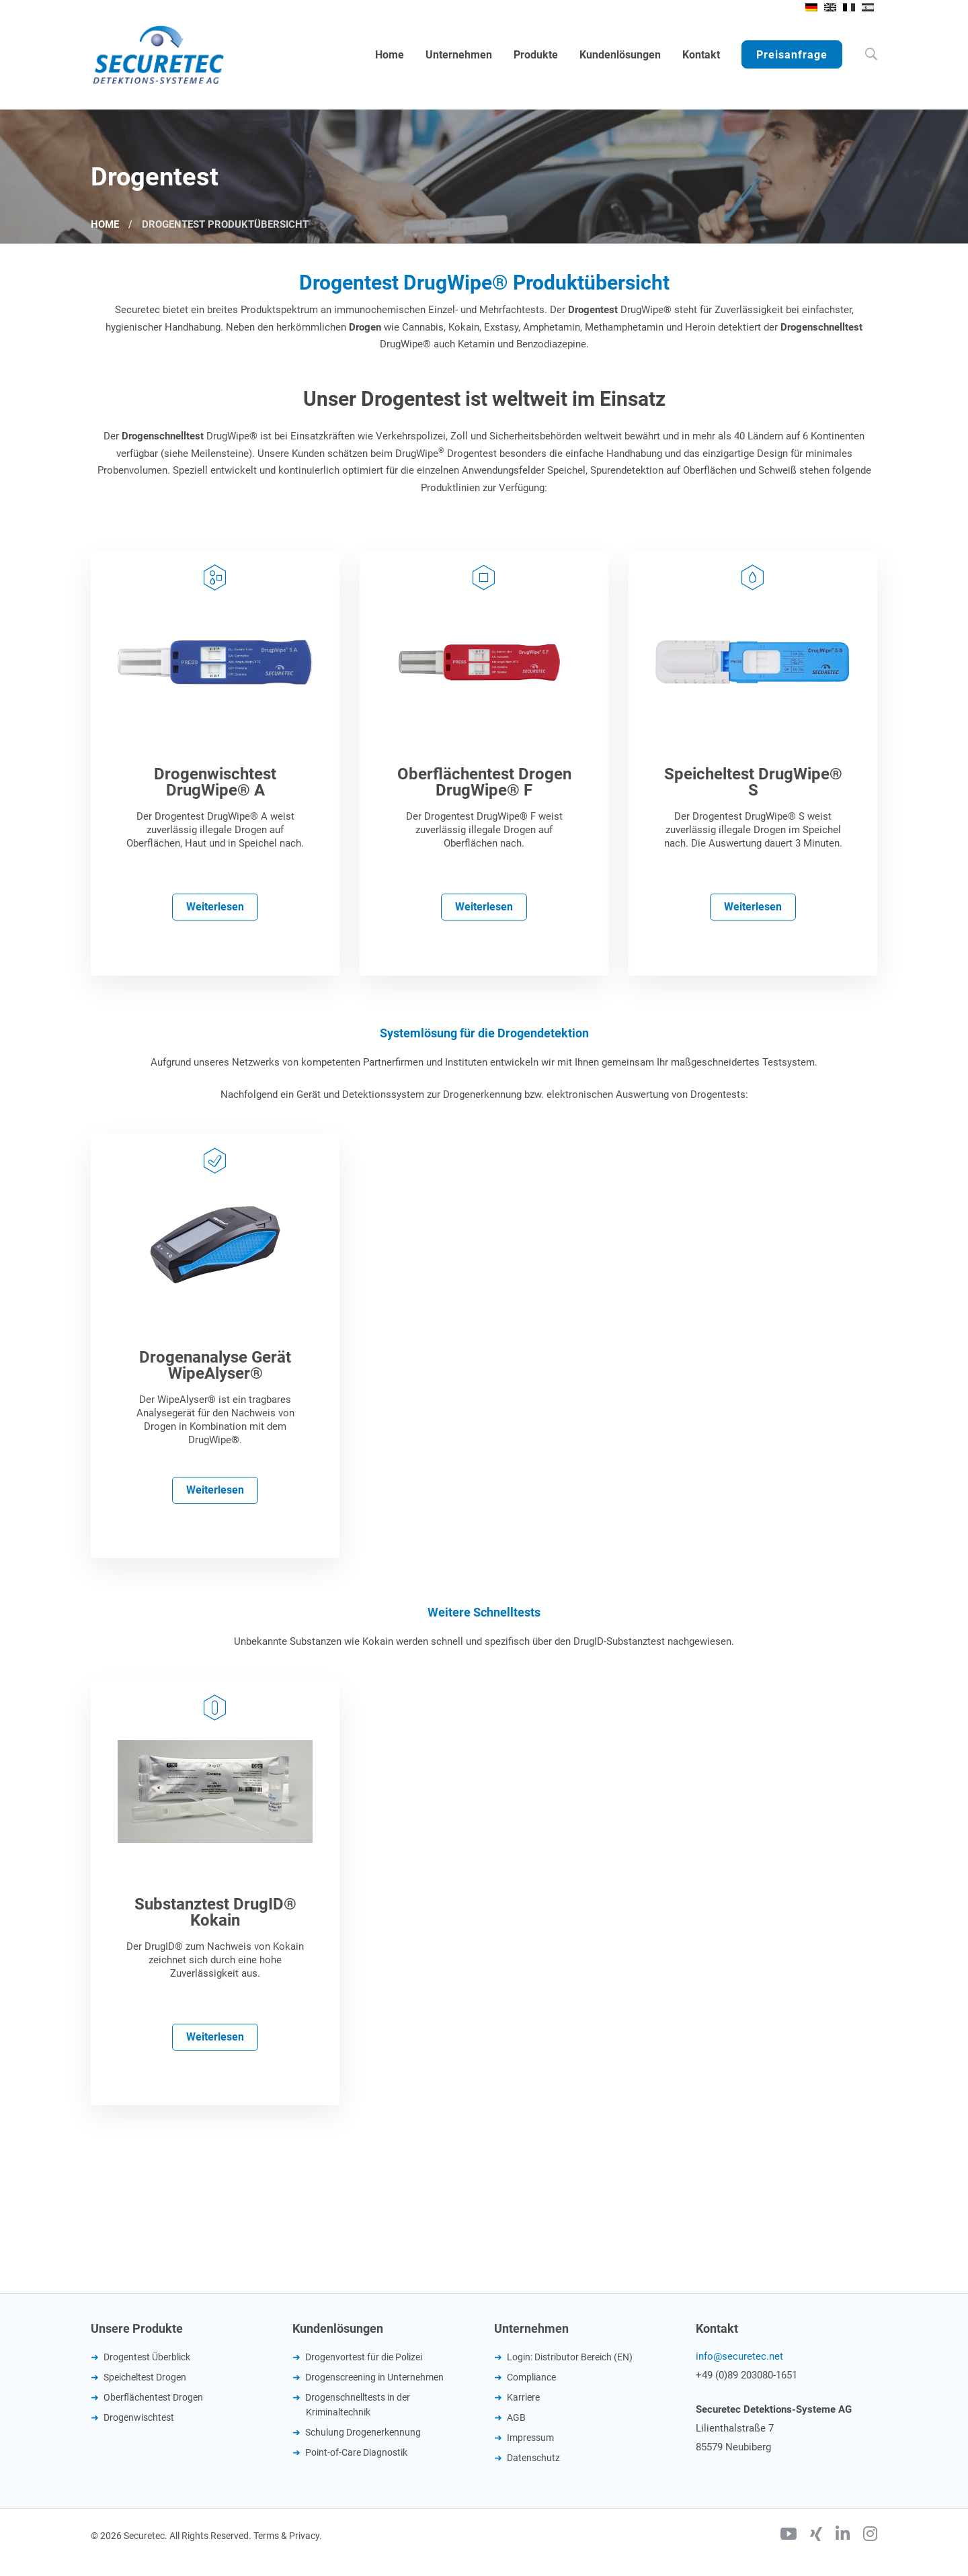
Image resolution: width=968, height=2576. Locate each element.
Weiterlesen (215, 906)
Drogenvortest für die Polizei (363, 2357)
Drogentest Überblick (147, 2357)
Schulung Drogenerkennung (363, 2432)
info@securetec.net (739, 2356)
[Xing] (816, 2535)
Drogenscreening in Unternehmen (374, 2377)
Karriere (523, 2397)
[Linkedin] (842, 2535)
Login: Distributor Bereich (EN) (570, 2357)
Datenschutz (533, 2457)
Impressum (530, 2437)
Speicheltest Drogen (145, 2377)
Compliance (531, 2377)
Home (105, 224)
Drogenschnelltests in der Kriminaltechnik (357, 2404)
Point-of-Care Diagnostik (356, 2452)
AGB (516, 2417)
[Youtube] (788, 2535)
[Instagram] (870, 2535)
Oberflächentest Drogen (153, 2397)
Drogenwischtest (139, 2417)
